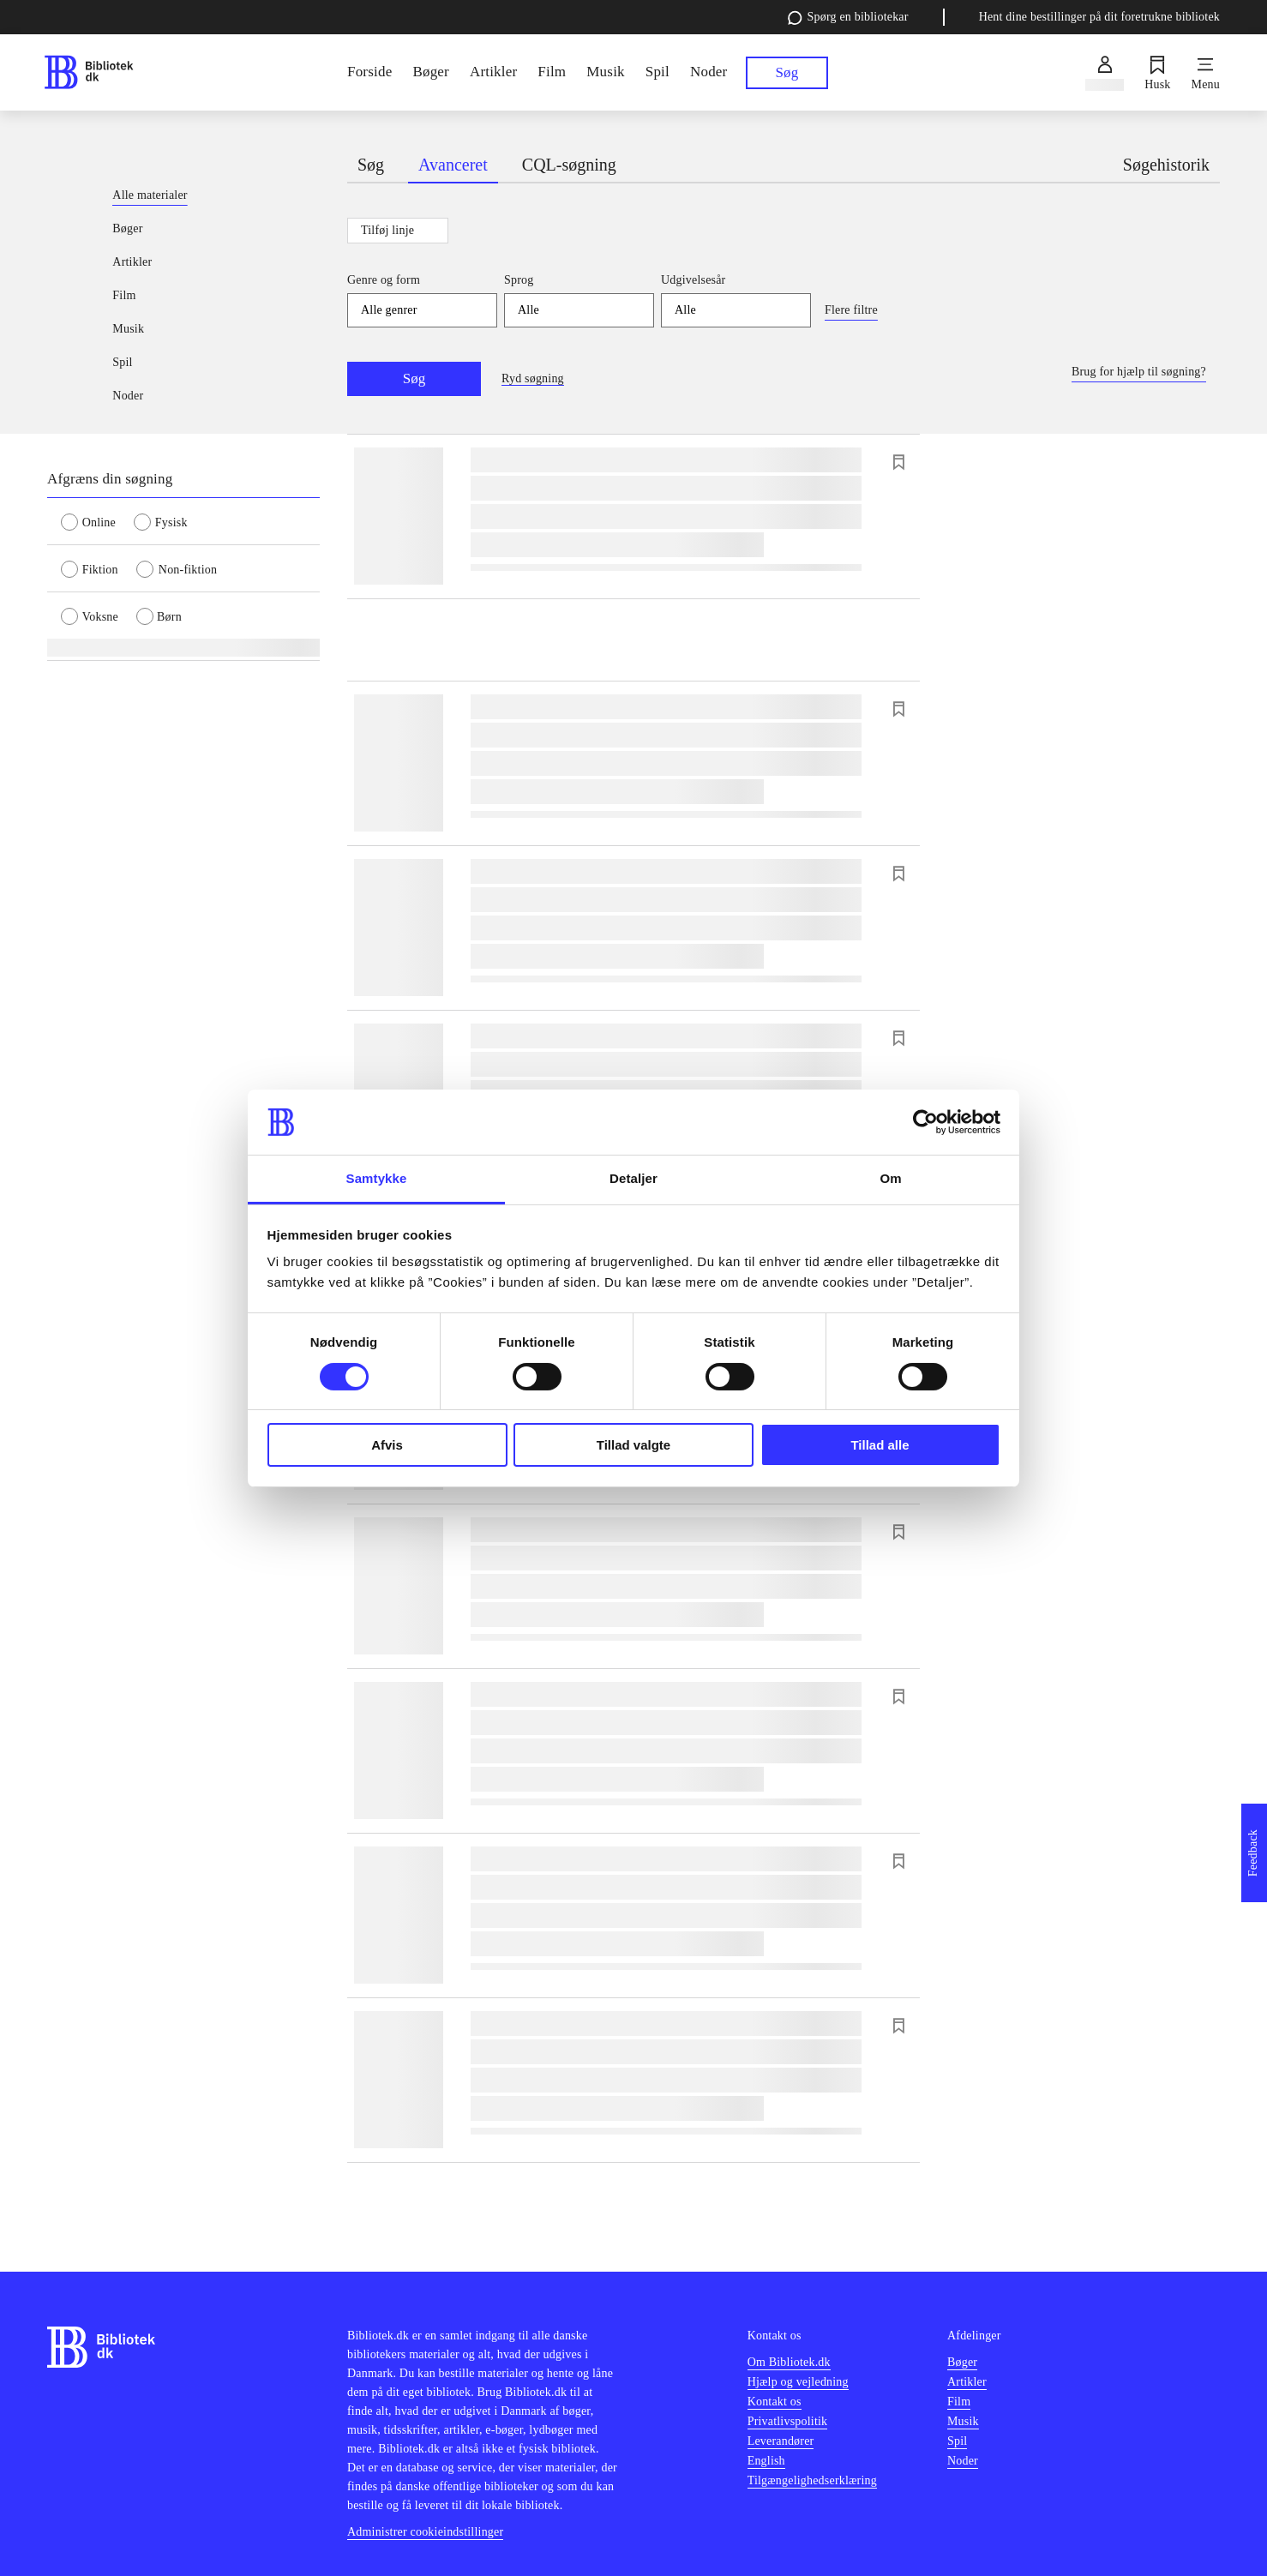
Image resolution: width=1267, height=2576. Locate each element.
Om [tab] (890, 1178)
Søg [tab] (370, 164)
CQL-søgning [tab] (569, 164)
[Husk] (1157, 73)
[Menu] (1206, 73)
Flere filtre (851, 309)
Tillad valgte (633, 1445)
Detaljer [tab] (633, 1178)
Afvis (387, 1445)
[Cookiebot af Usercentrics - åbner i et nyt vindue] (925, 1122)
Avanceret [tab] (453, 164)
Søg (414, 378)
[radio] (97, 521)
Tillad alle (879, 1445)
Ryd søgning (532, 378)
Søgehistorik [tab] (1166, 164)
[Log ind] (1104, 73)
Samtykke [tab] (376, 1178)
